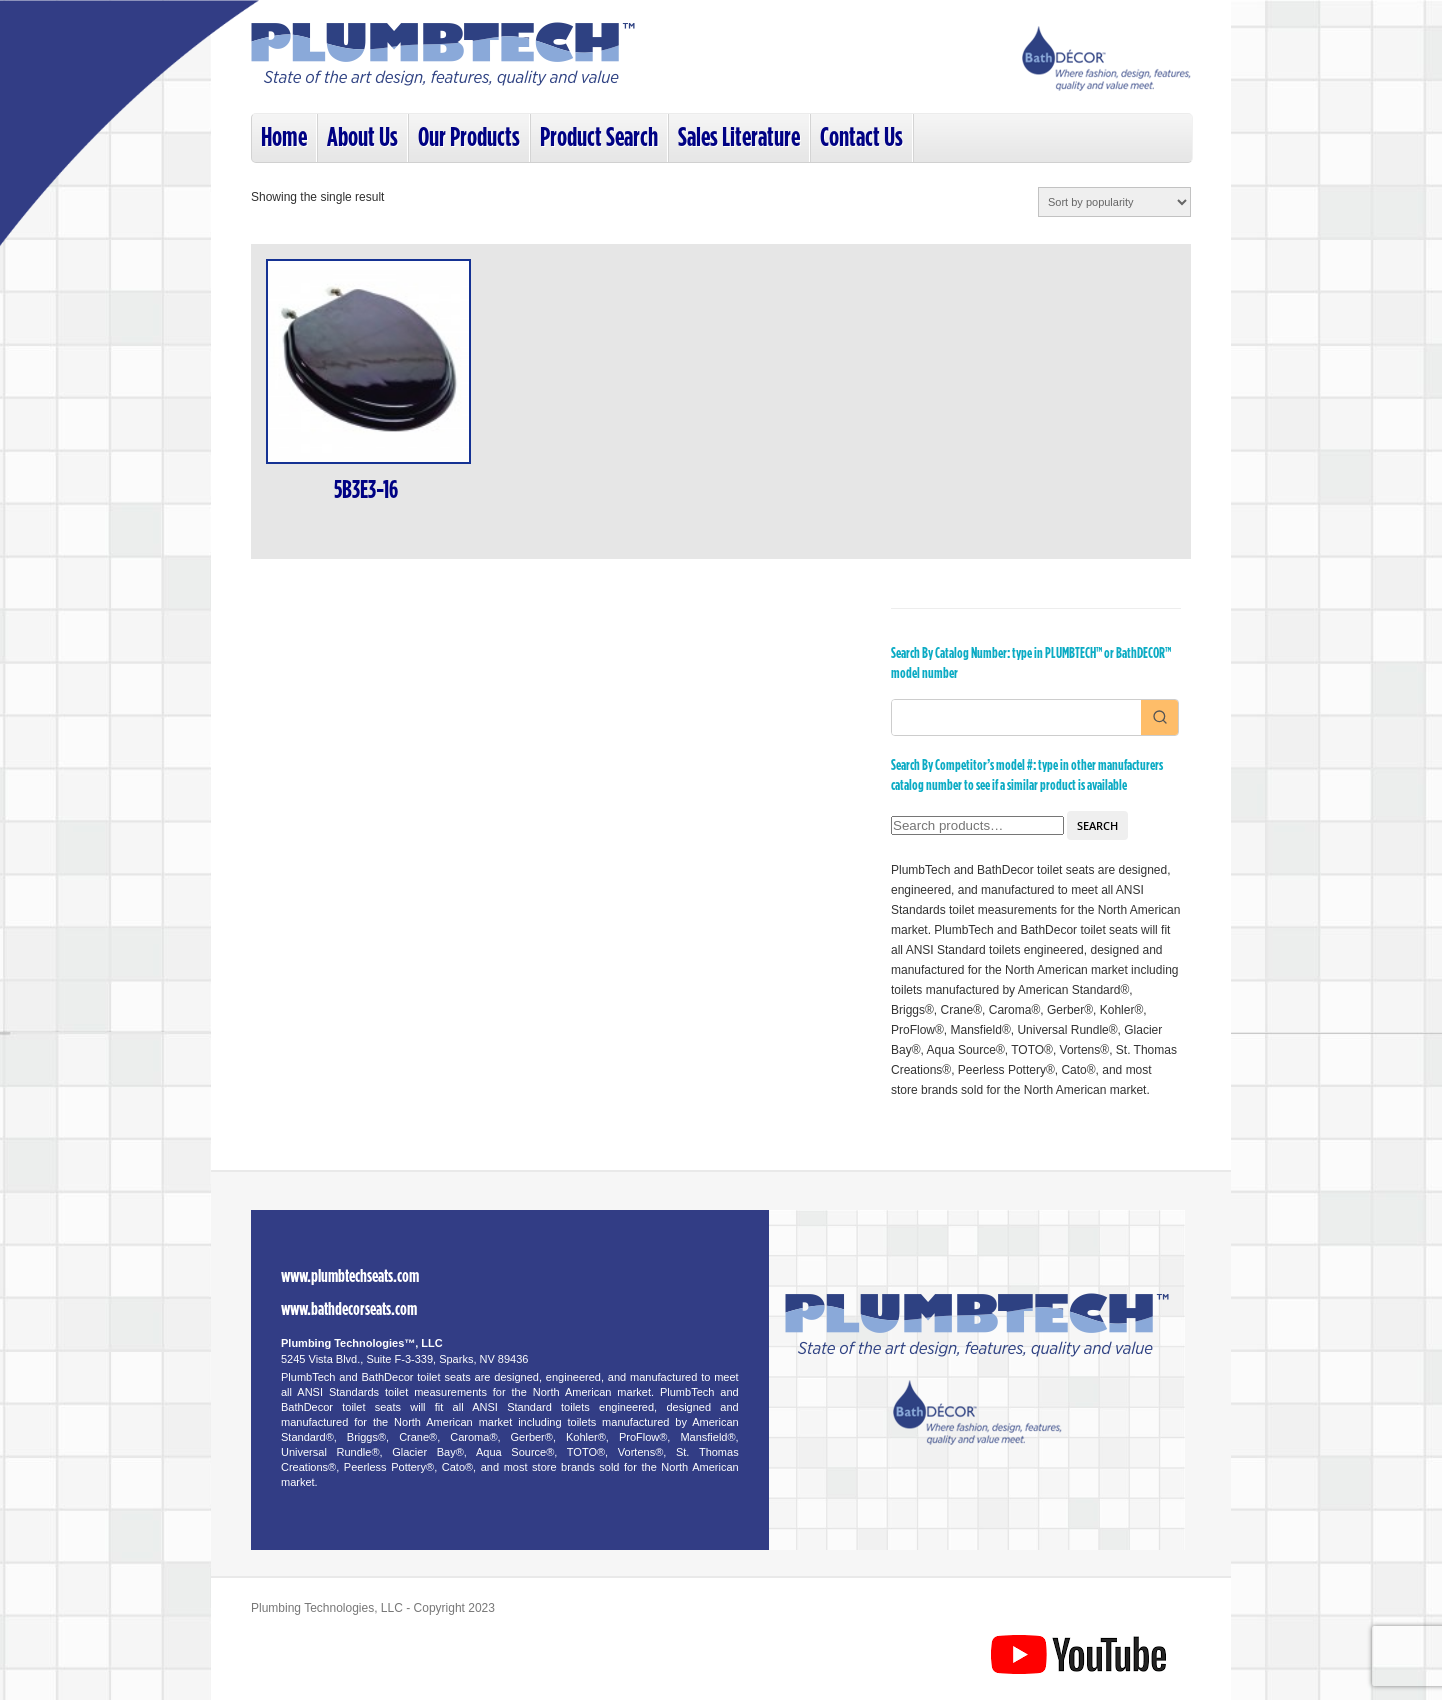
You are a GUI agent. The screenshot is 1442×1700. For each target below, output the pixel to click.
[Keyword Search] (1016, 717)
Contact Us (861, 137)
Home (284, 137)
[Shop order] (1114, 202)
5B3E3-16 (366, 490)
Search (1097, 825)
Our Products (469, 137)
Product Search (599, 137)
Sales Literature (739, 137)
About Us (362, 137)
